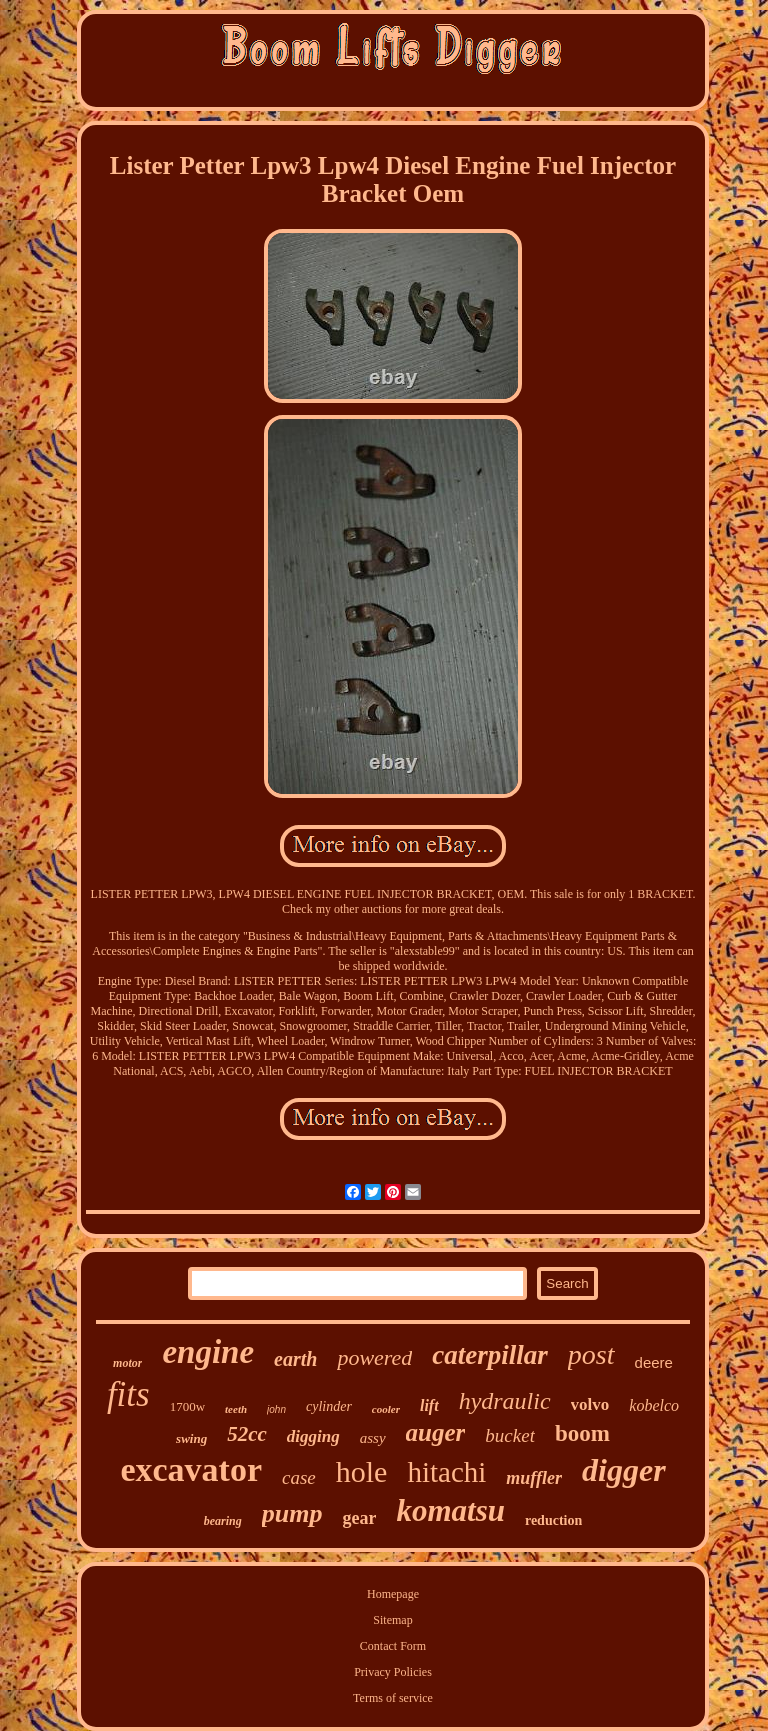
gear (359, 1518)
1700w (187, 1406)
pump (292, 1513)
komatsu (450, 1510)
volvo (590, 1404)
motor (127, 1363)
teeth (236, 1409)
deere (654, 1362)
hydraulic (505, 1401)
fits (128, 1394)
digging (313, 1436)
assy (373, 1438)
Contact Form (393, 1646)
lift (429, 1405)
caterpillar (490, 1355)
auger (436, 1432)
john (276, 1409)
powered (374, 1357)
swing (191, 1438)
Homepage (393, 1594)
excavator (191, 1469)
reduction (553, 1520)
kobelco (654, 1405)
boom (582, 1433)
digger (624, 1470)
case (299, 1477)
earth (295, 1359)
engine (208, 1352)
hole (362, 1471)
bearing (223, 1521)
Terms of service (393, 1698)
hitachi (446, 1472)
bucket (510, 1435)
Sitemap (392, 1620)
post (591, 1354)
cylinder (329, 1406)
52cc (247, 1434)
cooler (386, 1409)
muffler (534, 1478)
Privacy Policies (393, 1672)
